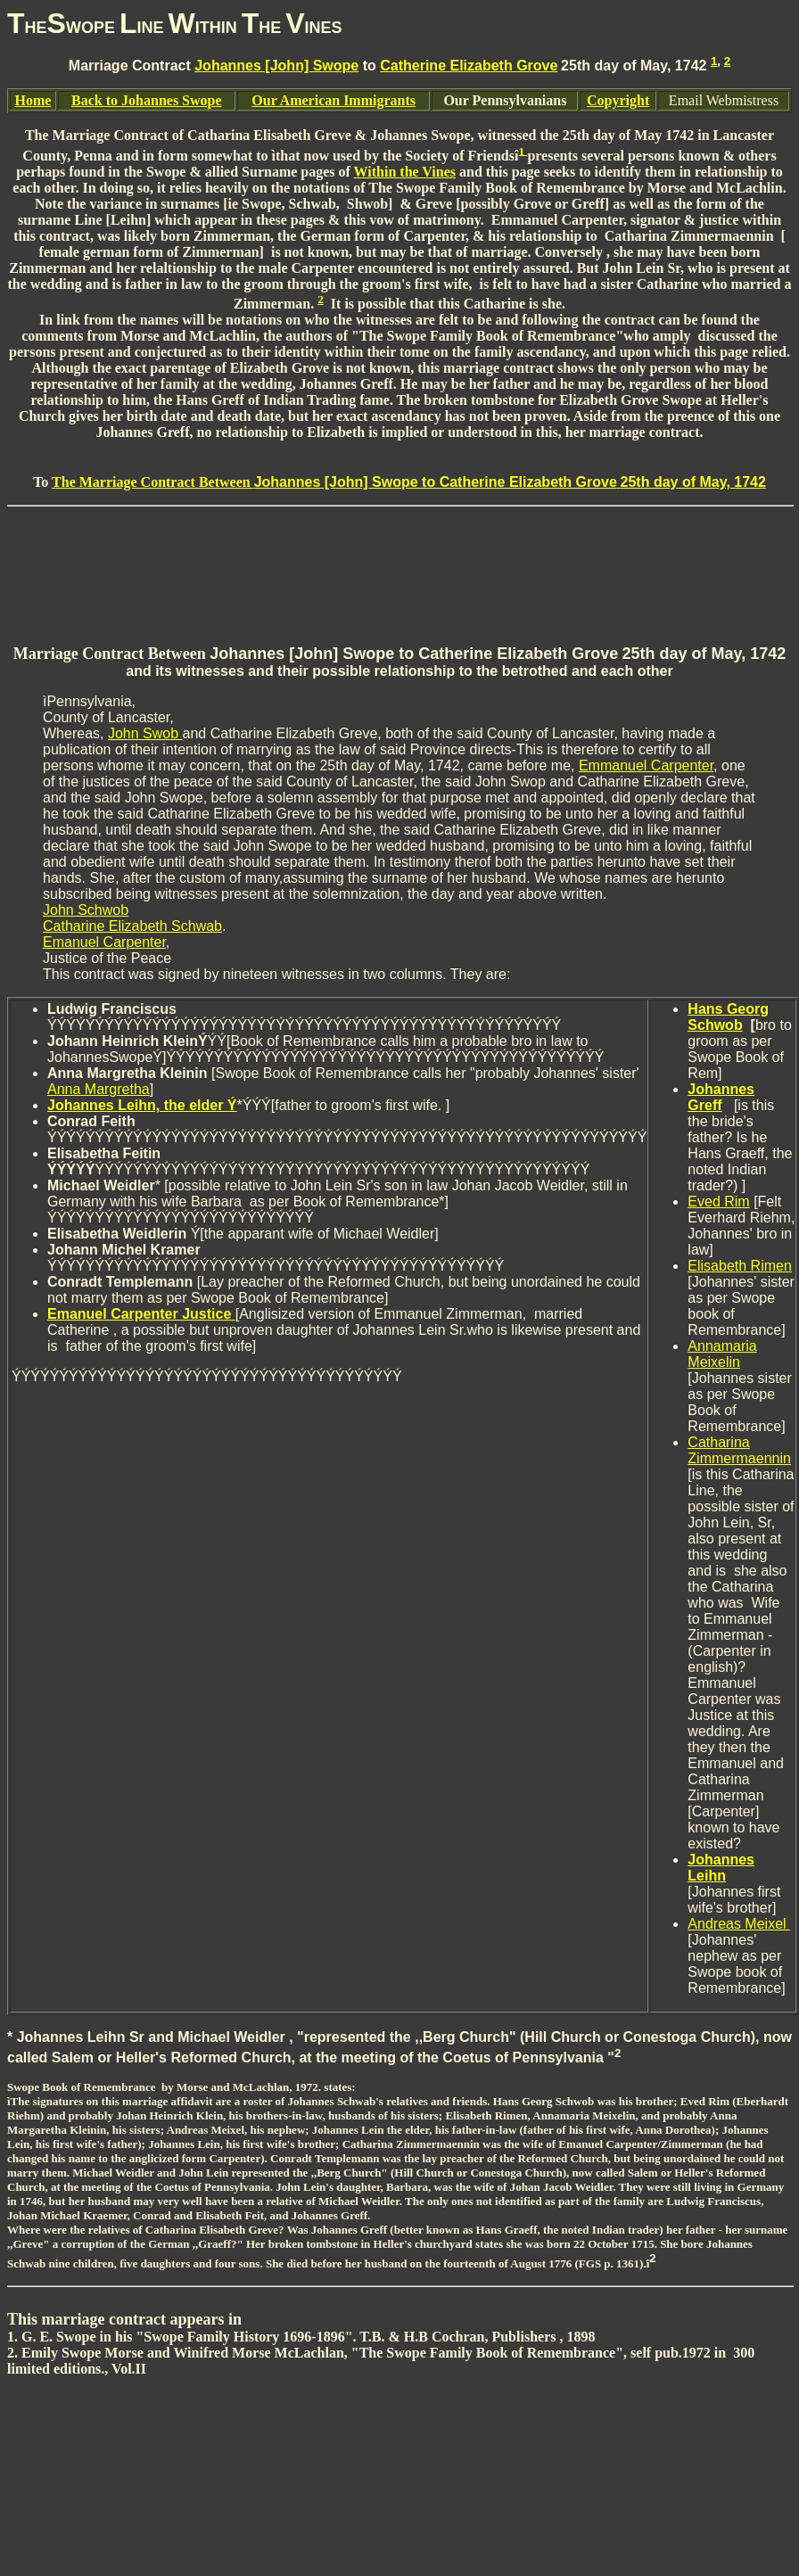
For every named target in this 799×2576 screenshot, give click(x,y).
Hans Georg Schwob (728, 1017)
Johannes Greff (721, 1097)
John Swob (145, 733)
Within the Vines (405, 171)
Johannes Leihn (721, 1867)
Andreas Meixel (739, 1923)
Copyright (618, 100)
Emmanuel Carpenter (646, 765)
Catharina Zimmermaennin (739, 1450)
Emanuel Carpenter (104, 942)
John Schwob (85, 910)
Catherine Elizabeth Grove (468, 65)
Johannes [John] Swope (276, 65)
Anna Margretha (98, 1089)
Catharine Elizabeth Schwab (132, 926)
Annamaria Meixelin (722, 1354)
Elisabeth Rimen (740, 1265)
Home (32, 100)
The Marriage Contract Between (409, 482)
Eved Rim (718, 1201)
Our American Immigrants (333, 100)
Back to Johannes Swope (146, 100)
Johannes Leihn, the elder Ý (142, 1105)
